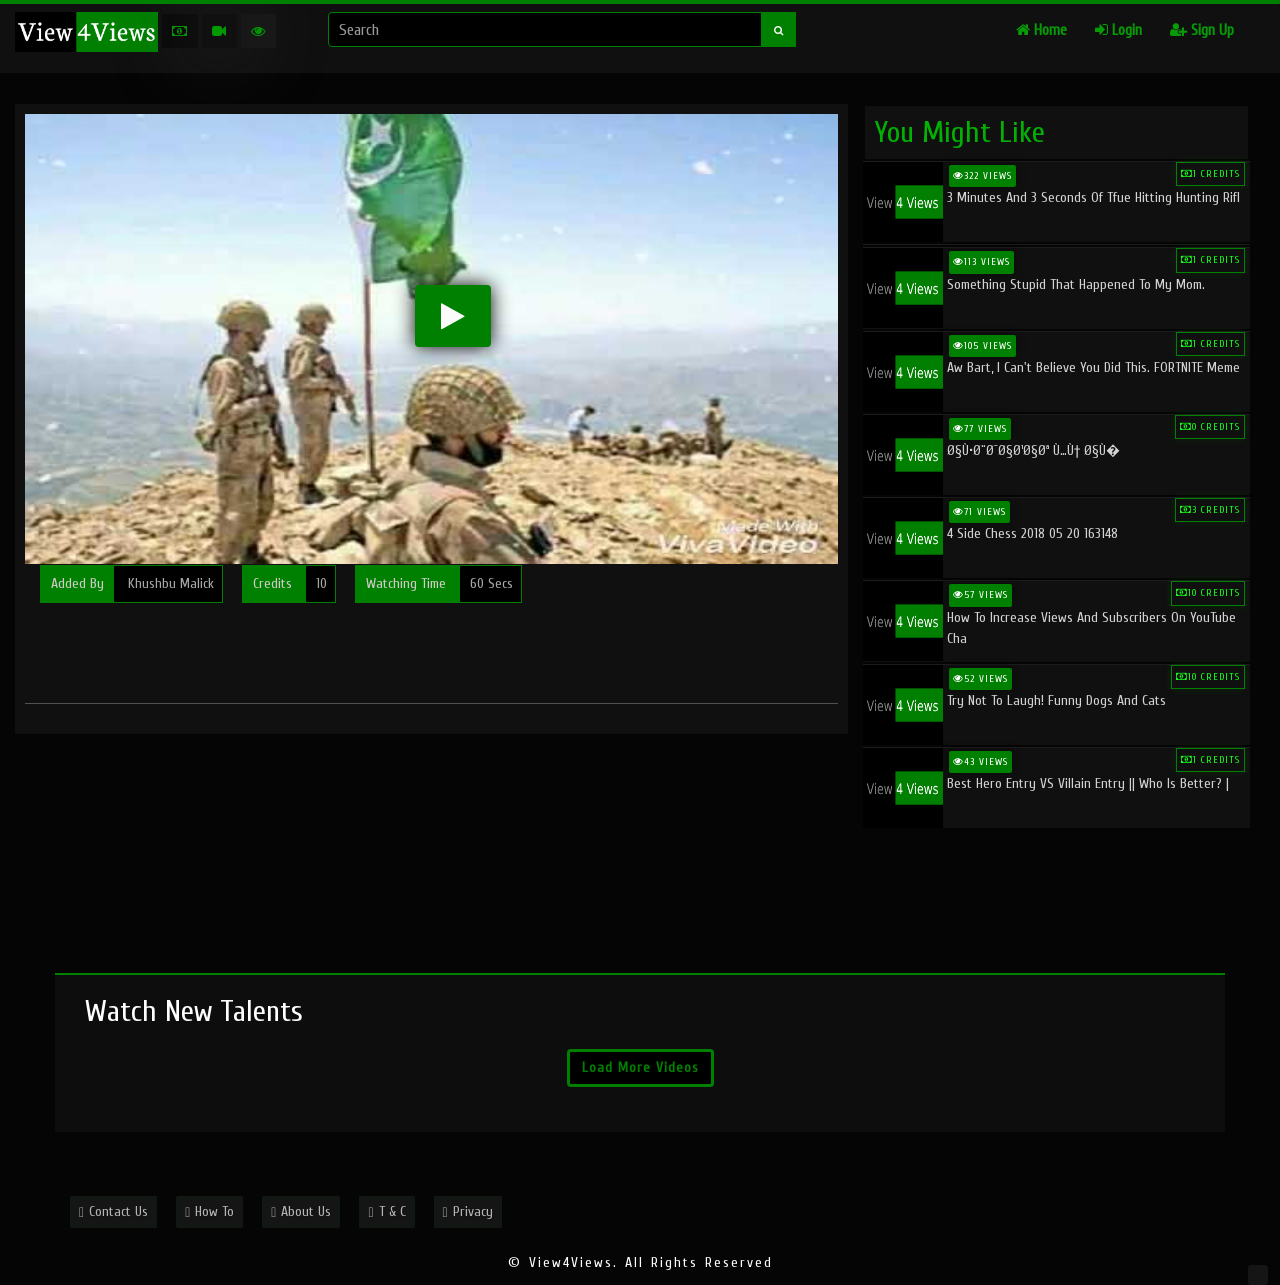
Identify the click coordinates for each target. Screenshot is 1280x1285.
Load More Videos (640, 1067)
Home (1041, 30)
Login (1118, 30)
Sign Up (1202, 30)
